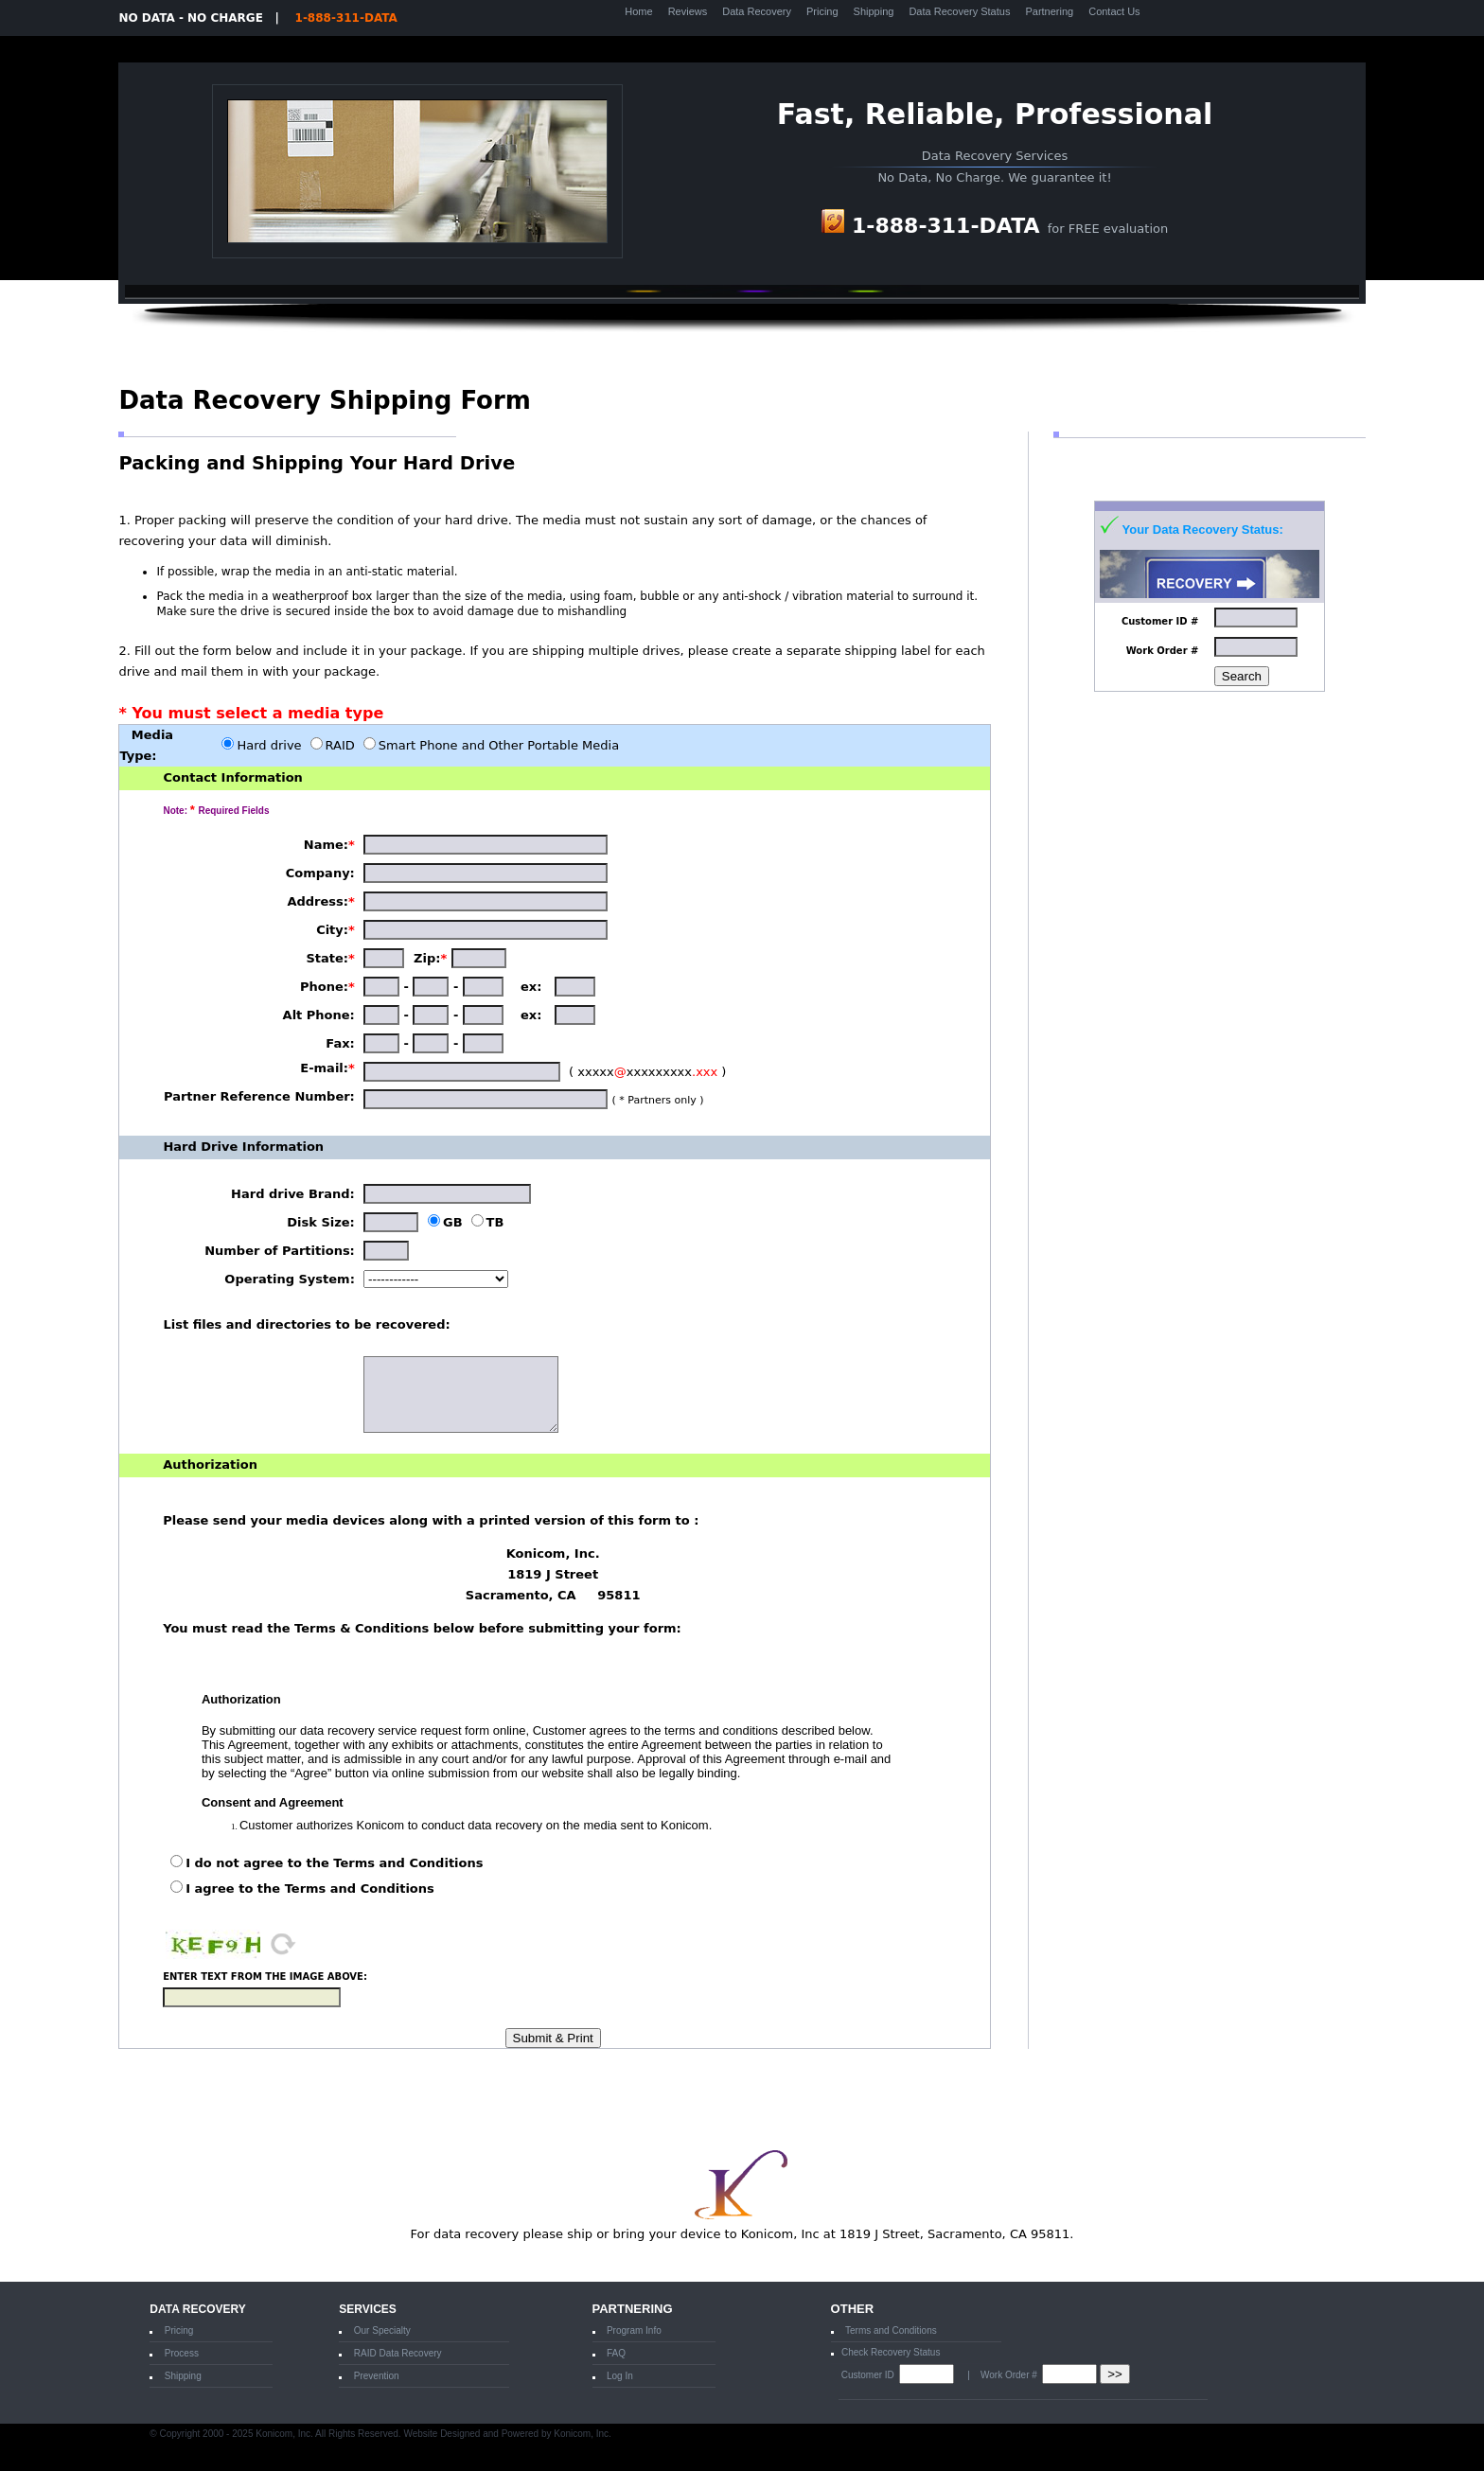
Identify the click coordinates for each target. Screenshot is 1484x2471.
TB (495, 1222)
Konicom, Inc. (582, 2433)
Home (638, 11)
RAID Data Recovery (398, 2353)
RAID (340, 745)
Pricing (822, 11)
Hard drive (269, 745)
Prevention (376, 2376)
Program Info (634, 2330)
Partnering (1049, 11)
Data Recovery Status (959, 11)
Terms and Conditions (891, 2330)
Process (182, 2353)
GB (453, 1222)
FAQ (616, 2353)
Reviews (688, 11)
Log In (620, 2376)
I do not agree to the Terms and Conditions (334, 1863)
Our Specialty (382, 2330)
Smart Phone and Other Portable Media (499, 745)
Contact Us (1114, 11)
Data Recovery (756, 11)
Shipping (874, 11)
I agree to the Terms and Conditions (310, 1888)
